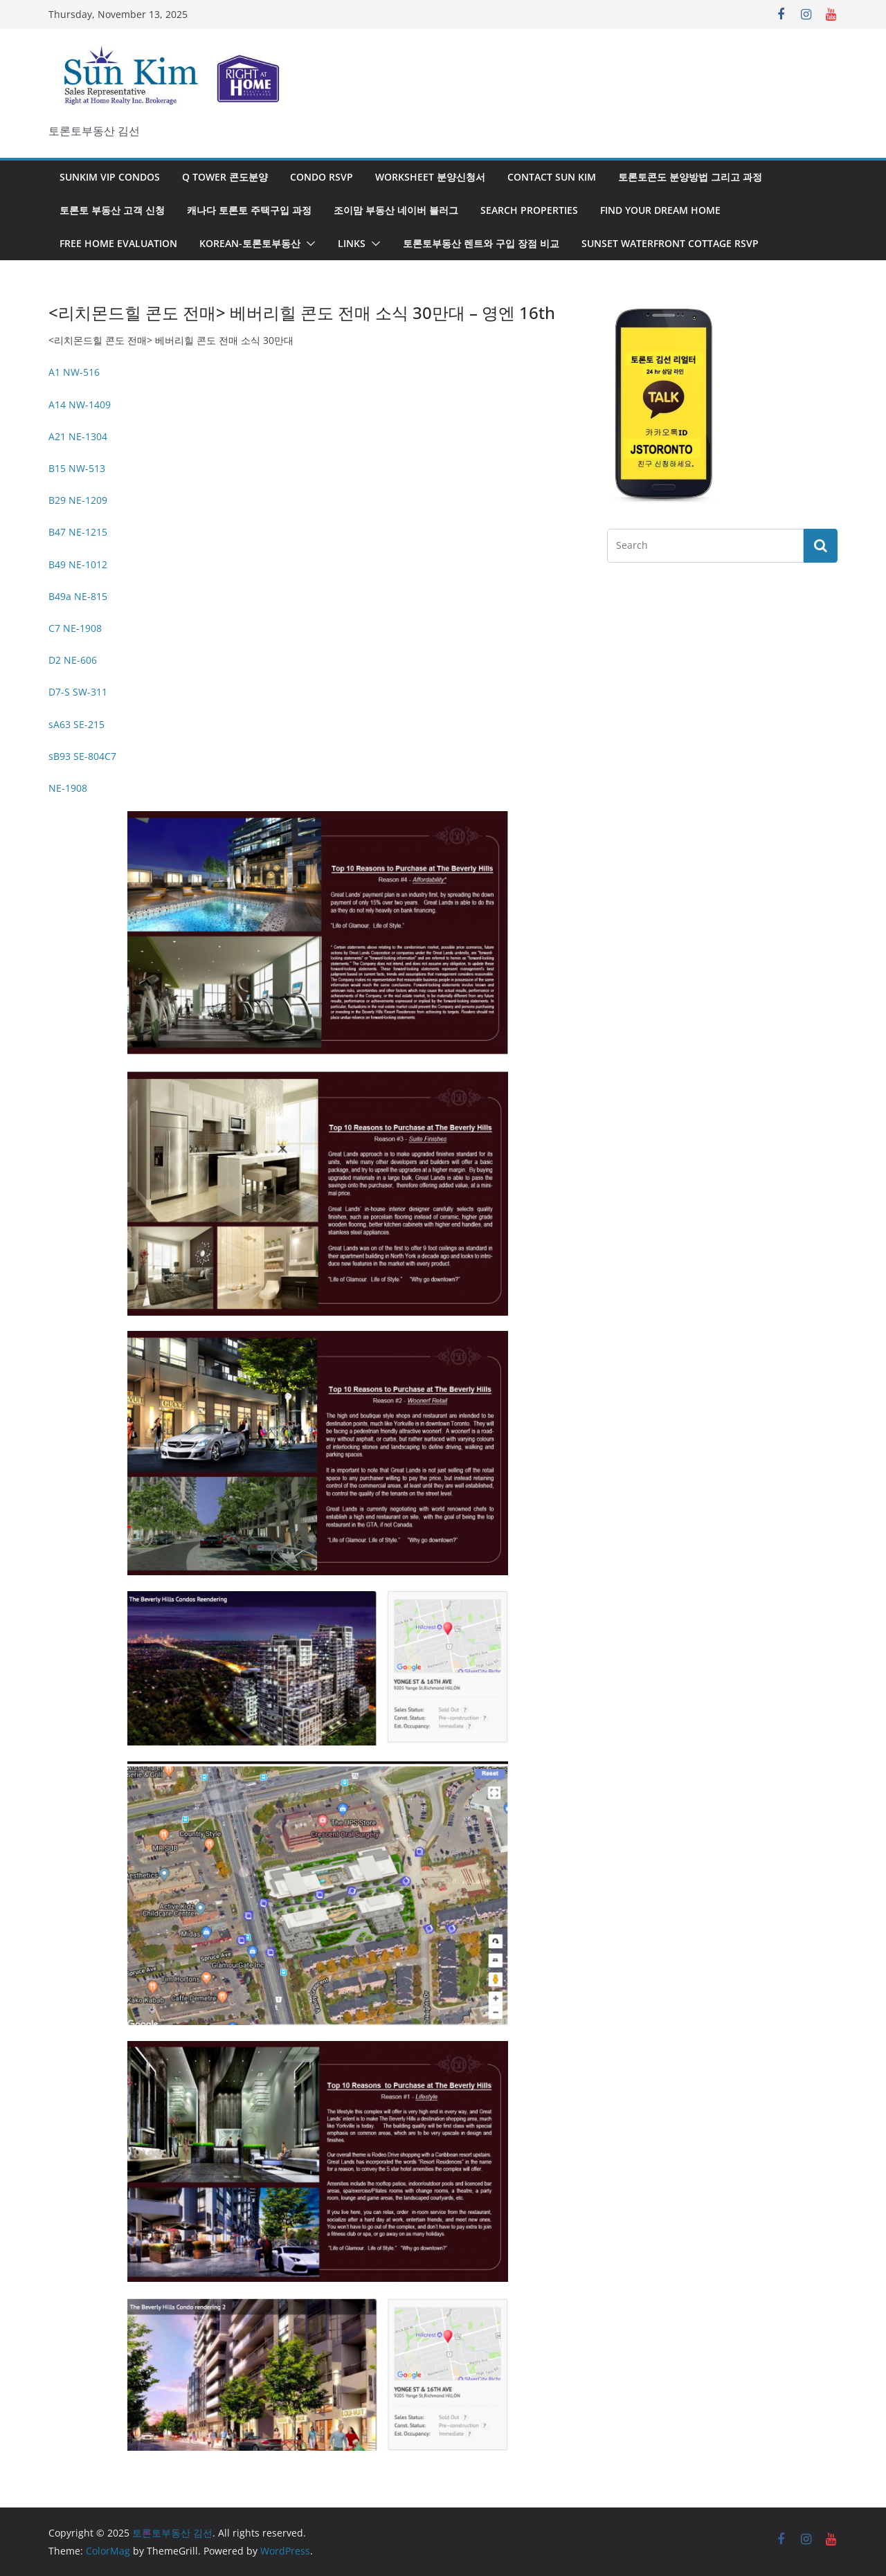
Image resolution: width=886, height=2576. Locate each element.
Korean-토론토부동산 (249, 243)
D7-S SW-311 (77, 691)
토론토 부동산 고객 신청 (112, 210)
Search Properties (529, 210)
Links (351, 243)
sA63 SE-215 (76, 724)
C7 (110, 756)
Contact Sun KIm (551, 176)
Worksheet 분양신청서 (430, 176)
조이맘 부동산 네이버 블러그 (396, 210)
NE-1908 (67, 788)
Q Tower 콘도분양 (225, 176)
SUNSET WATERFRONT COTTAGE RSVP (670, 243)
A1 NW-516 (74, 372)
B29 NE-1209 (77, 500)
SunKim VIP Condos (110, 176)
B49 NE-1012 (77, 564)
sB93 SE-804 (76, 756)
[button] (308, 243)
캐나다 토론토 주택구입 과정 (249, 210)
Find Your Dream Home (660, 210)
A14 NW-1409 (79, 404)
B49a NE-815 (77, 596)
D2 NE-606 (72, 659)
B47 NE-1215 (77, 531)
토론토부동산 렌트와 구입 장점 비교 (481, 243)
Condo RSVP (321, 176)
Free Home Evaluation (118, 243)
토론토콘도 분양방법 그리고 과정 (690, 176)
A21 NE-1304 (77, 436)
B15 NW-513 (76, 468)
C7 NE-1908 (75, 628)
